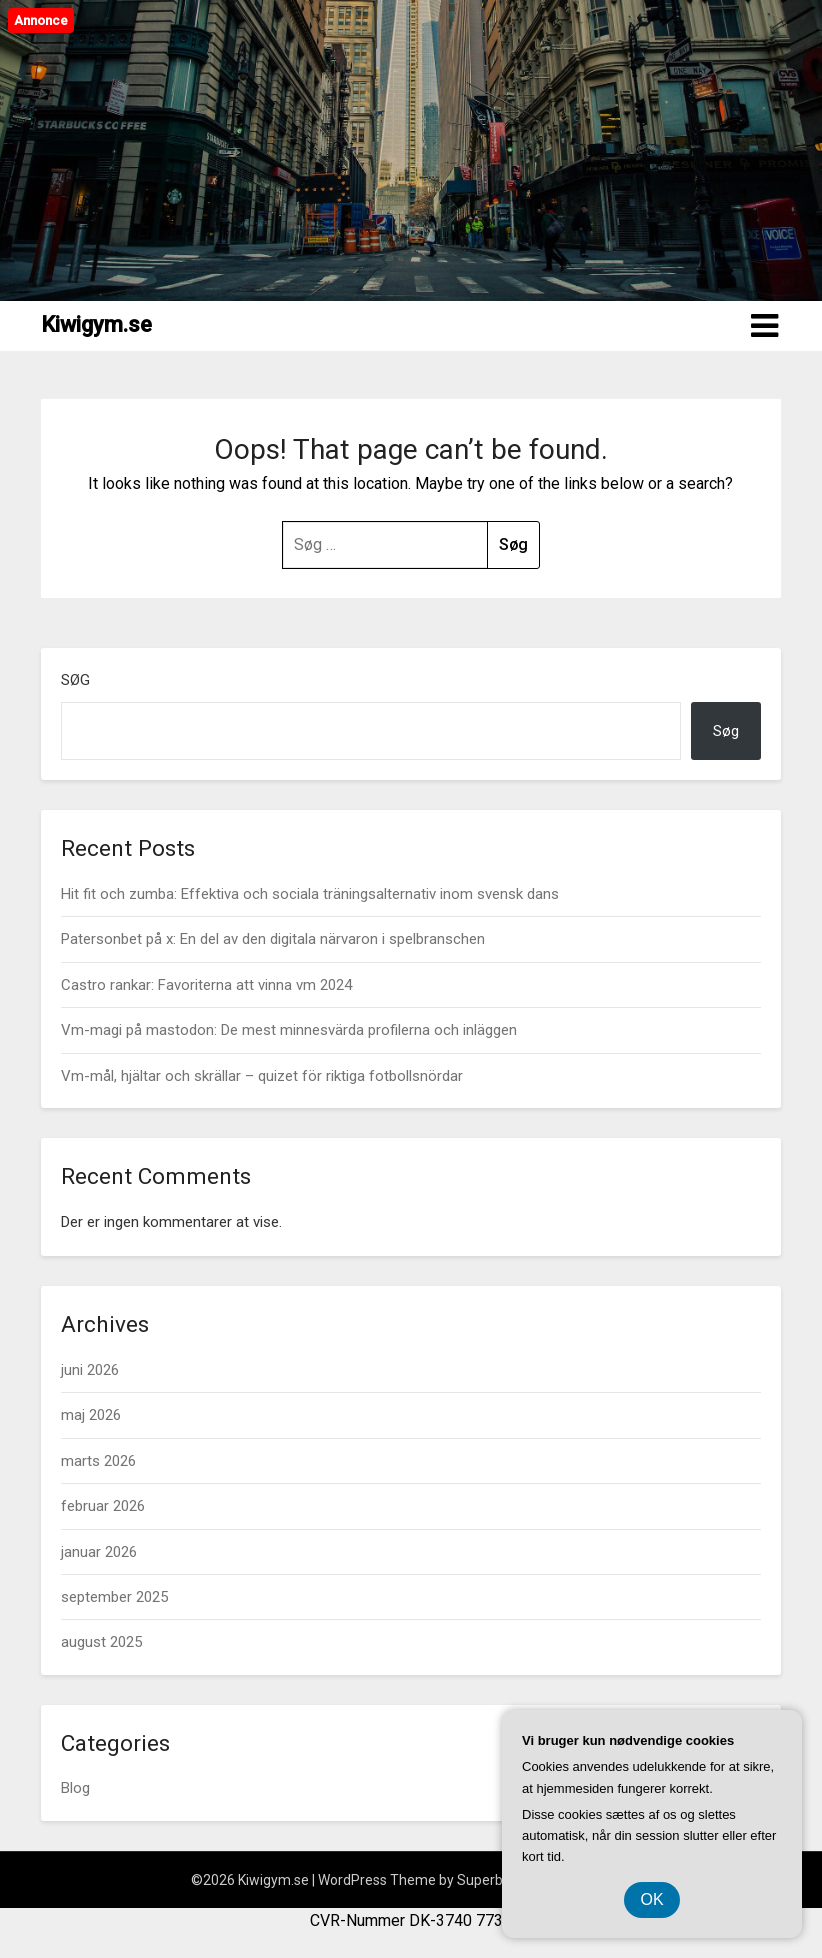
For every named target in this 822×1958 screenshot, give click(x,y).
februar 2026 (103, 1506)
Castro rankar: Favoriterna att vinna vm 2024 (206, 985)
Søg (75, 680)
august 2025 (101, 1642)
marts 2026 (98, 1461)
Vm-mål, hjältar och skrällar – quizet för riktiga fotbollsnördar (262, 1076)
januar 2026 (99, 1552)
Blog (75, 1788)
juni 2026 (90, 1370)
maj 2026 (91, 1415)
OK (651, 1899)
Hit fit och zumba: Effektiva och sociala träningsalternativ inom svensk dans (310, 894)
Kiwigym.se (96, 324)
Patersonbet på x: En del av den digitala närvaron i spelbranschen (273, 939)
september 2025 (114, 1597)
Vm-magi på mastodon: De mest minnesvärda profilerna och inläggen (289, 1030)
